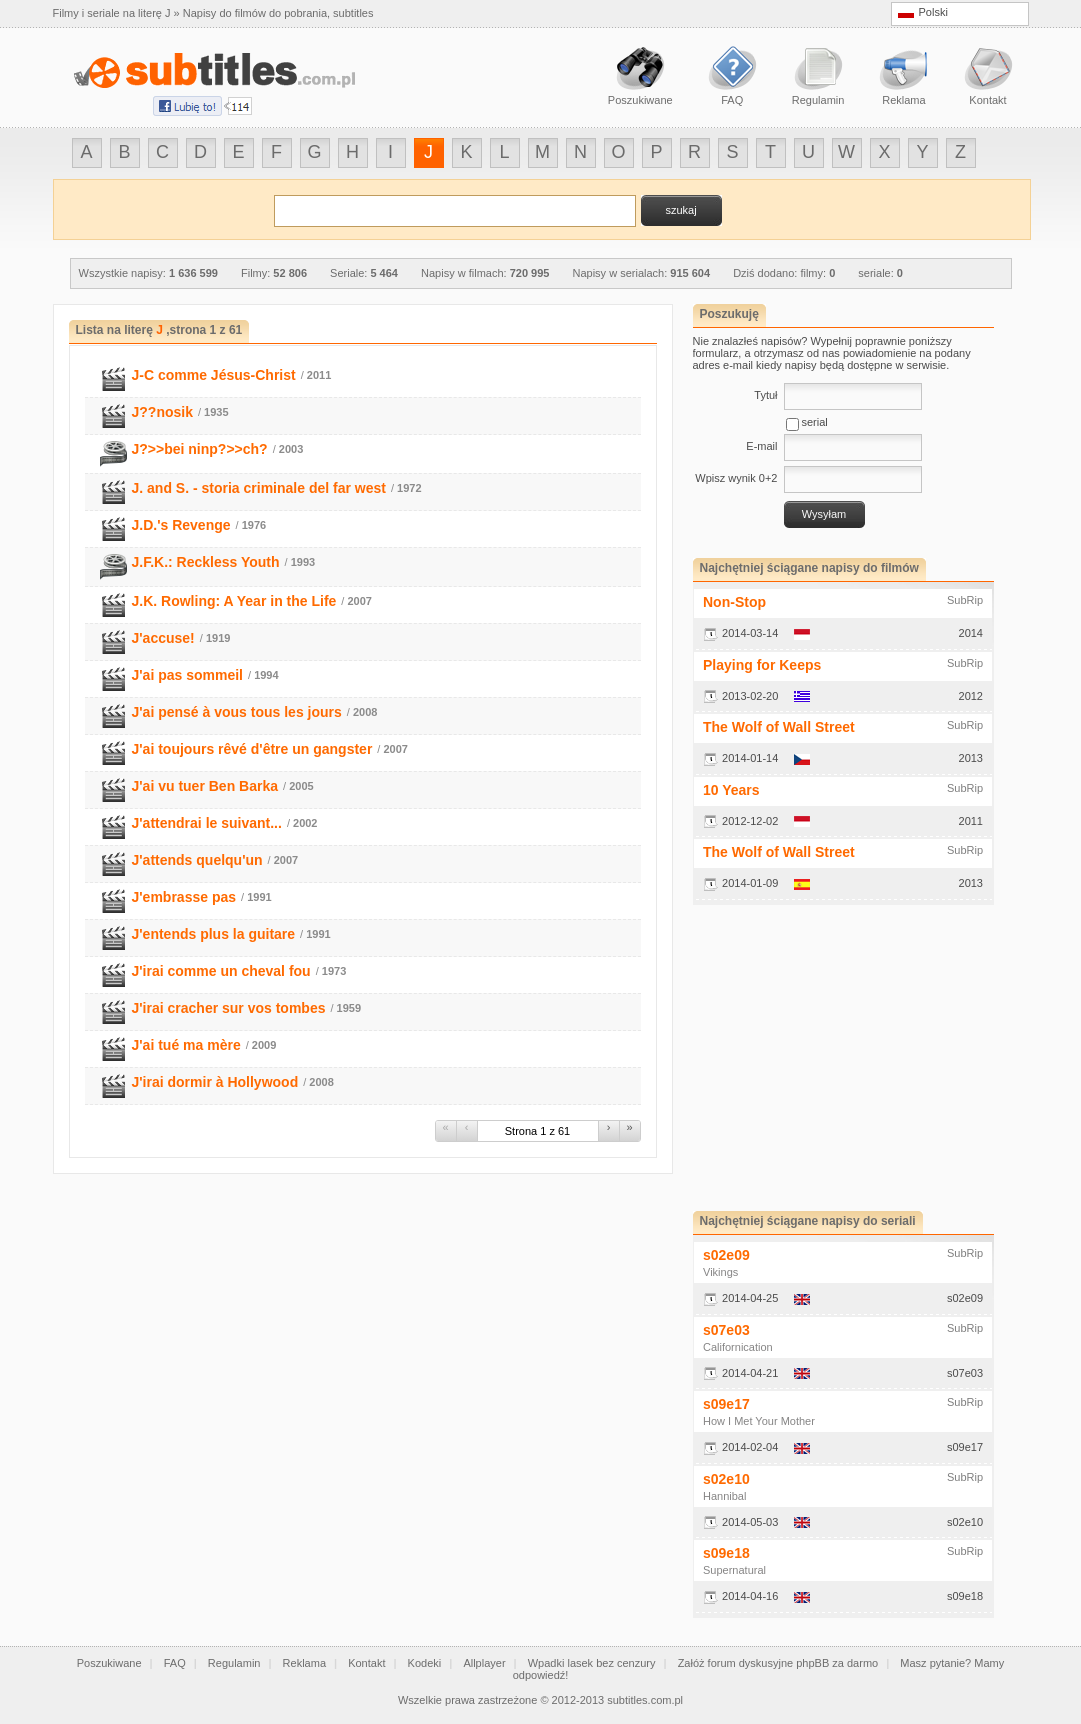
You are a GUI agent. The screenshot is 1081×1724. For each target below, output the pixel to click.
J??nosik (162, 412)
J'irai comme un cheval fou (221, 971)
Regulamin (234, 1663)
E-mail (761, 446)
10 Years (731, 790)
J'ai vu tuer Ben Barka (205, 786)
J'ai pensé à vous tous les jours (237, 712)
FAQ (175, 1663)
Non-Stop (734, 602)
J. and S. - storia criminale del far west (259, 488)
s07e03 (726, 1330)
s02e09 (726, 1255)
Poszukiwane (109, 1663)
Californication (738, 1347)
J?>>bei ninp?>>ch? (200, 449)
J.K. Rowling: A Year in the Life (234, 601)
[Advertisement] (861, 1058)
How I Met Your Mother (759, 1421)
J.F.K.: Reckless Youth (206, 562)
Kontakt (366, 1663)
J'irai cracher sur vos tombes (229, 1008)
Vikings (720, 1272)
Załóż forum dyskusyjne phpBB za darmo (778, 1663)
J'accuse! (163, 638)
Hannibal (724, 1496)
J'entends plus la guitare (214, 934)
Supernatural (734, 1570)
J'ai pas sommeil (188, 675)
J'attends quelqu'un (197, 860)
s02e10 (726, 1479)
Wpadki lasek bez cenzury (592, 1663)
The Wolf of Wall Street (779, 727)
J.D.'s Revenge (181, 525)
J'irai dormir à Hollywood (215, 1082)
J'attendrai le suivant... (207, 823)
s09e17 (726, 1404)
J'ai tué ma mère (186, 1045)
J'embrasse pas (184, 897)
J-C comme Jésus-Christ (214, 375)
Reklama (304, 1663)
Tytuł (765, 395)
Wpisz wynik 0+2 (736, 478)
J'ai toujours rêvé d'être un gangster (252, 749)
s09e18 (726, 1553)
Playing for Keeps (762, 665)
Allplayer (484, 1663)
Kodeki (425, 1663)
